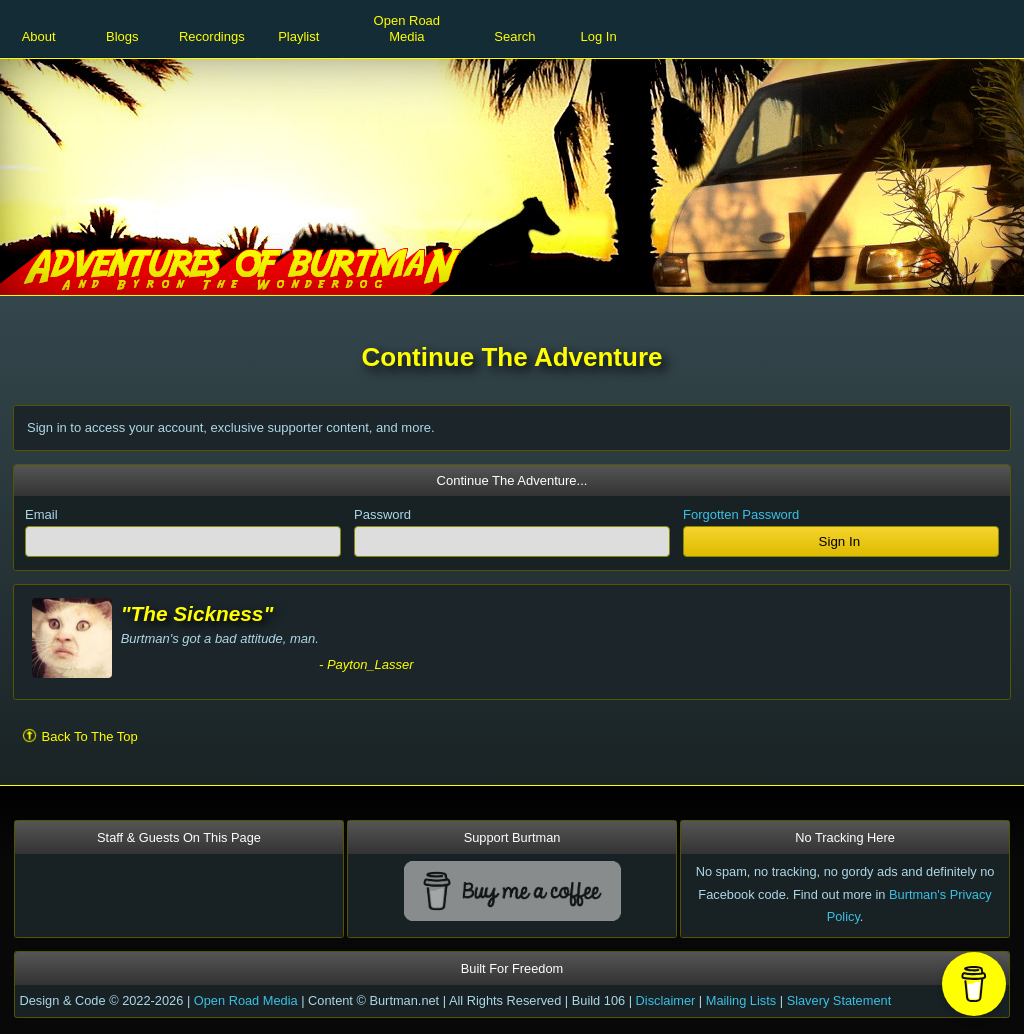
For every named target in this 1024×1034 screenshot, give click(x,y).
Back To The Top (80, 736)
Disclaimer (666, 1000)
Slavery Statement (839, 1000)
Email (41, 514)
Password (382, 514)
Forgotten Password (741, 514)
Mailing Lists (741, 1000)
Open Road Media (246, 1000)
